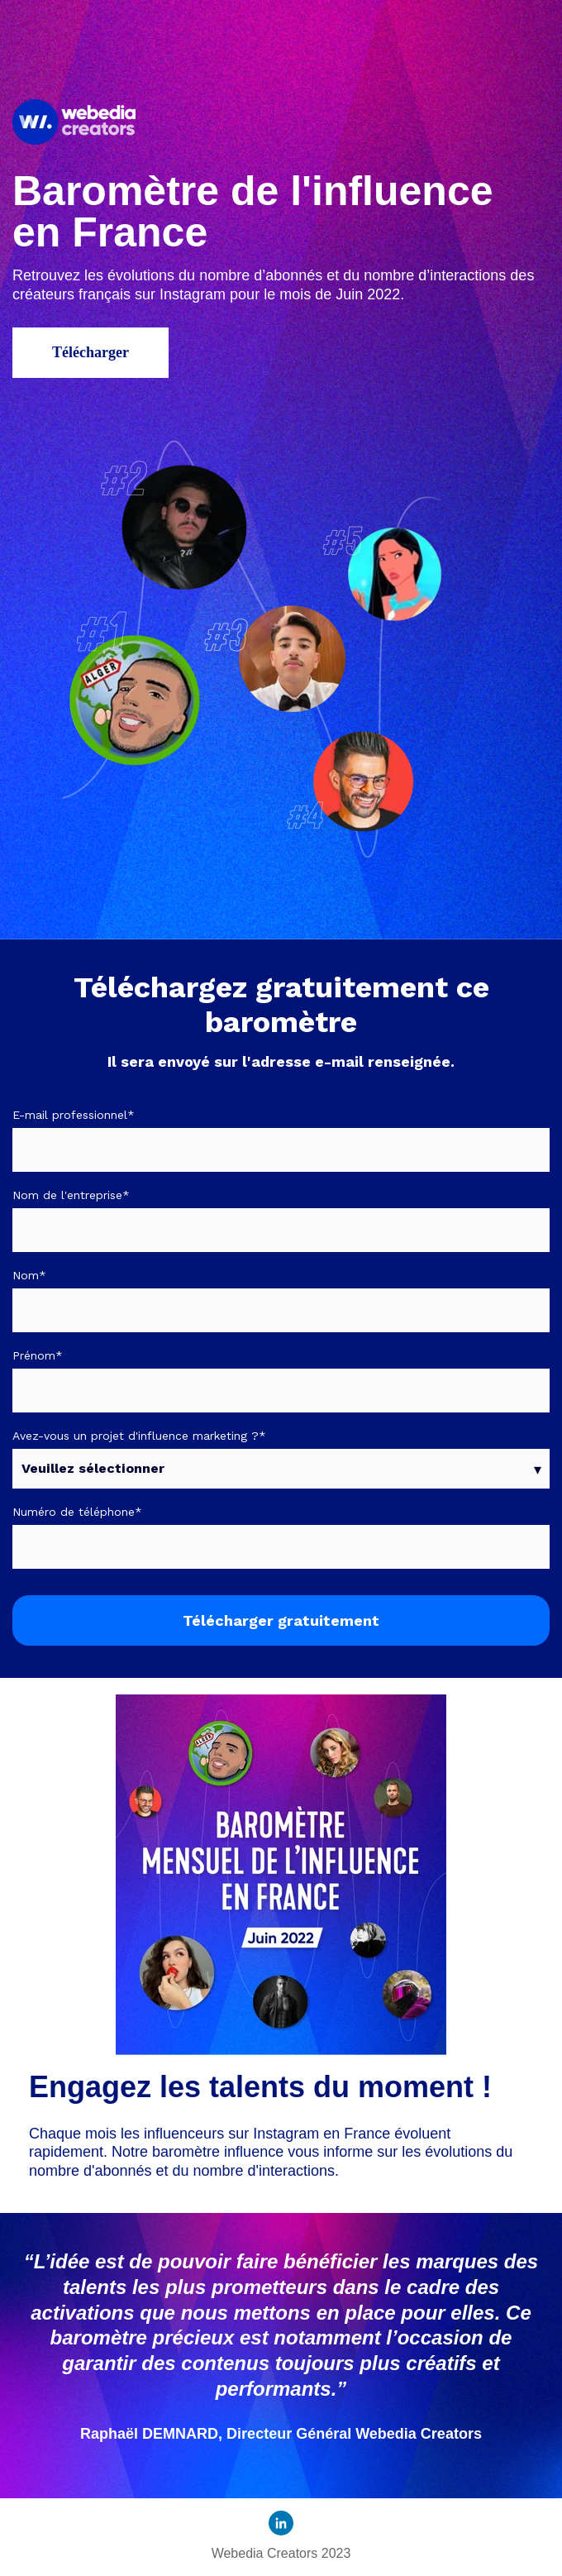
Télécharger (90, 352)
